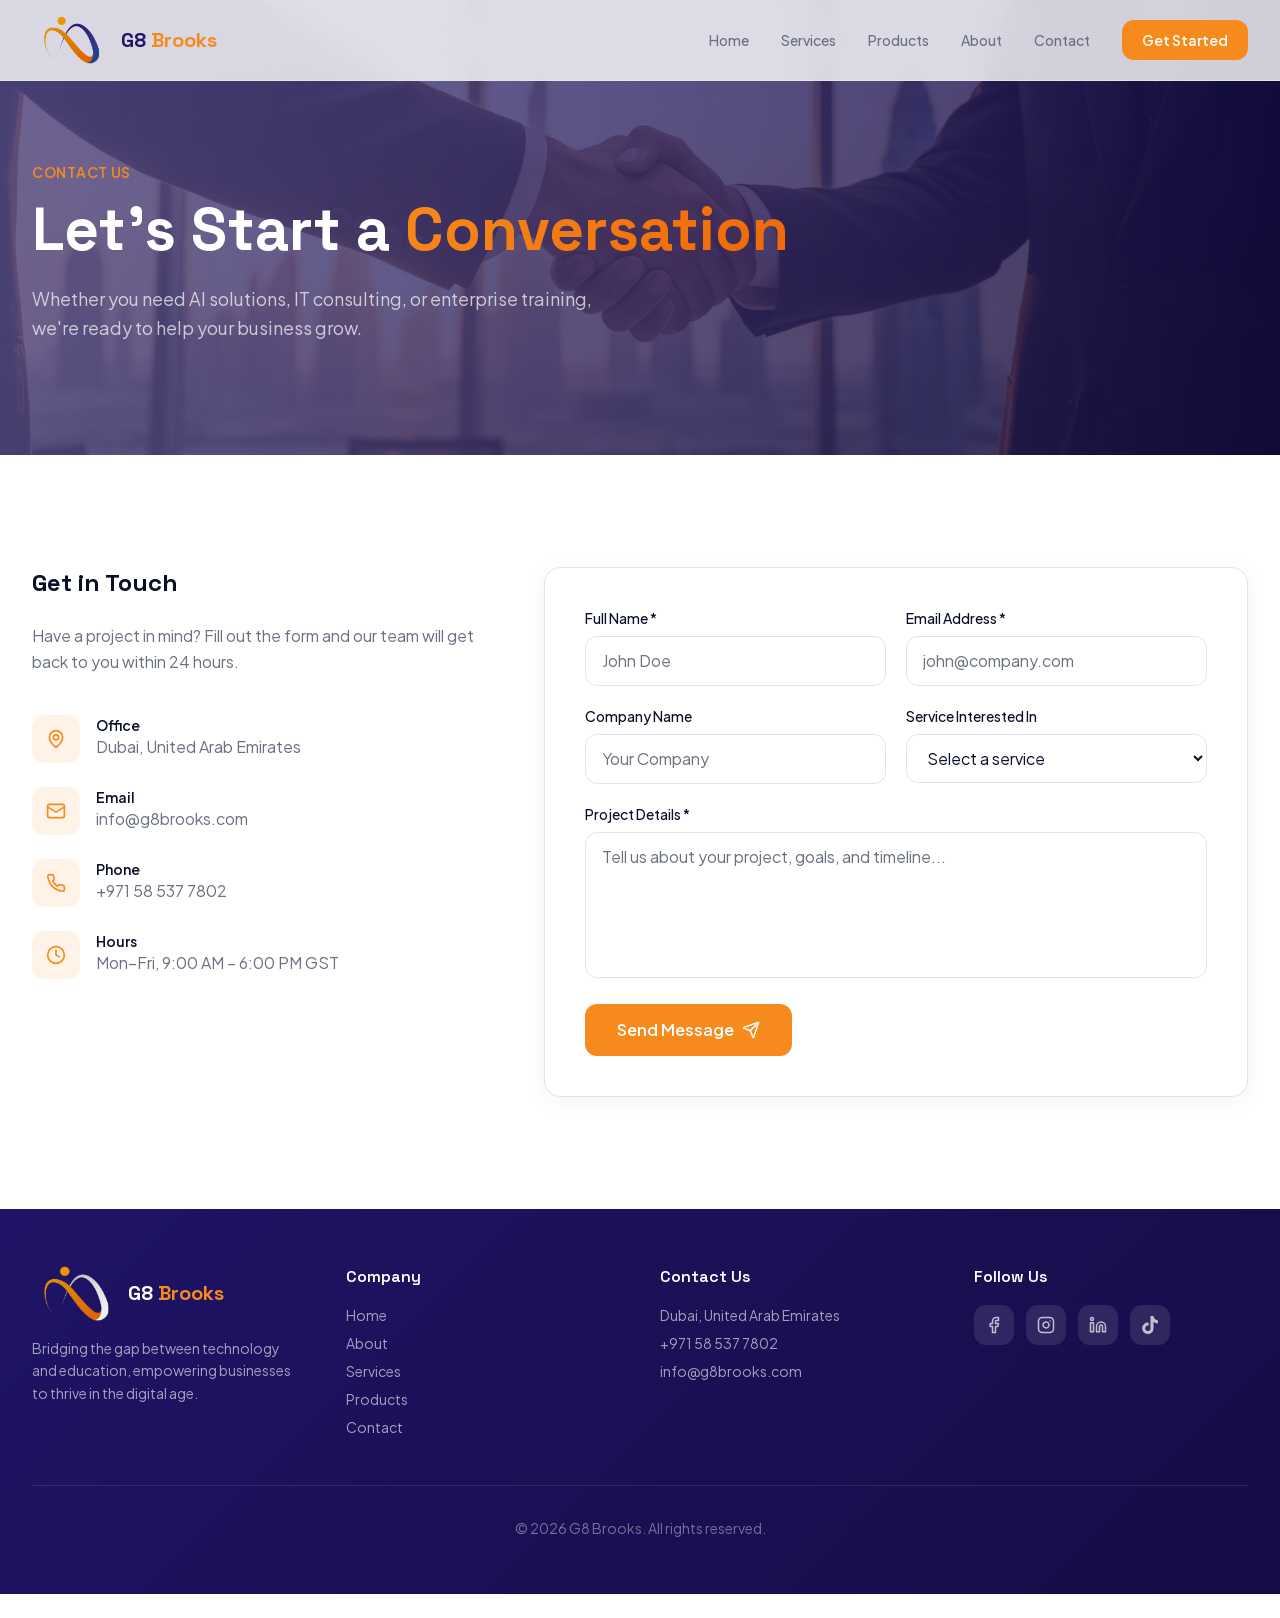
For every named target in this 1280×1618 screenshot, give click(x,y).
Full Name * (621, 618)
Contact (1062, 40)
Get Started (1185, 40)
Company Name (638, 716)
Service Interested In (971, 716)
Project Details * (637, 814)
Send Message (688, 1029)
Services (808, 40)
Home (729, 40)
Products (898, 40)
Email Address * (956, 618)
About (981, 40)
